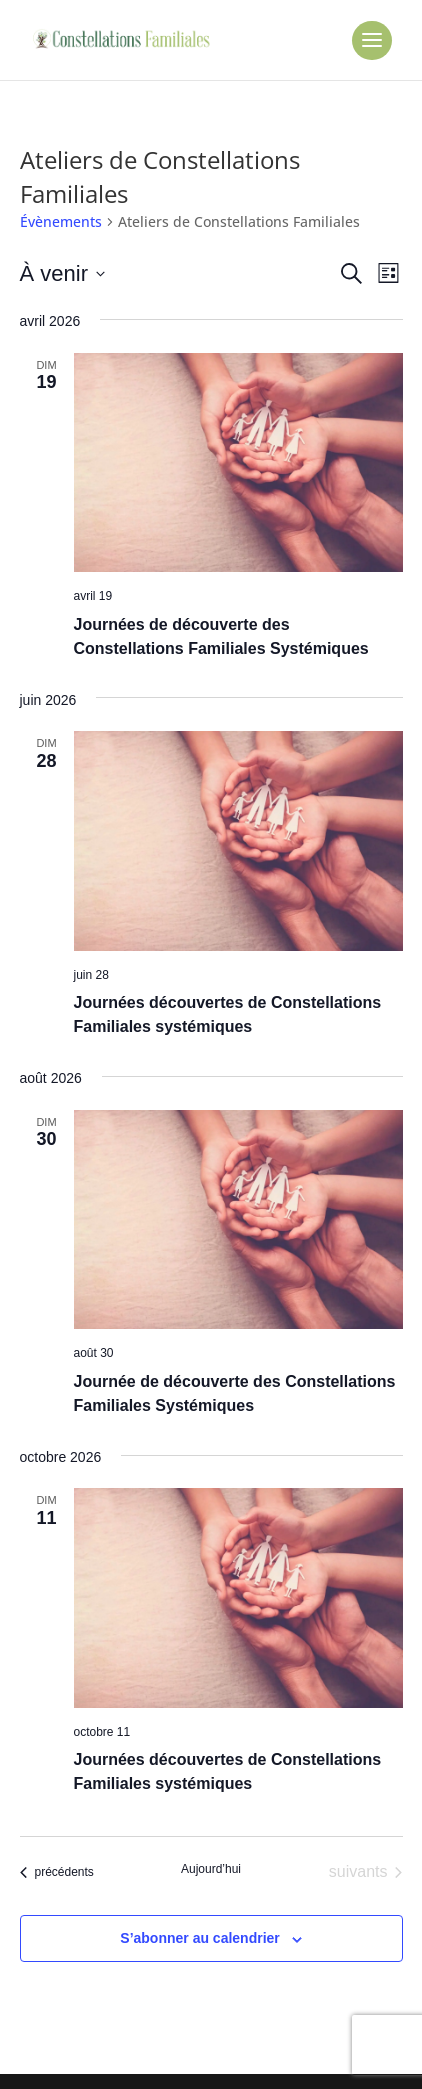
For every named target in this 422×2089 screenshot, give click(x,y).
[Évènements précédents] (57, 1872)
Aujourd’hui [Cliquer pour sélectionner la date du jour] (211, 1869)
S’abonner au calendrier (200, 1938)
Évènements (61, 221)
